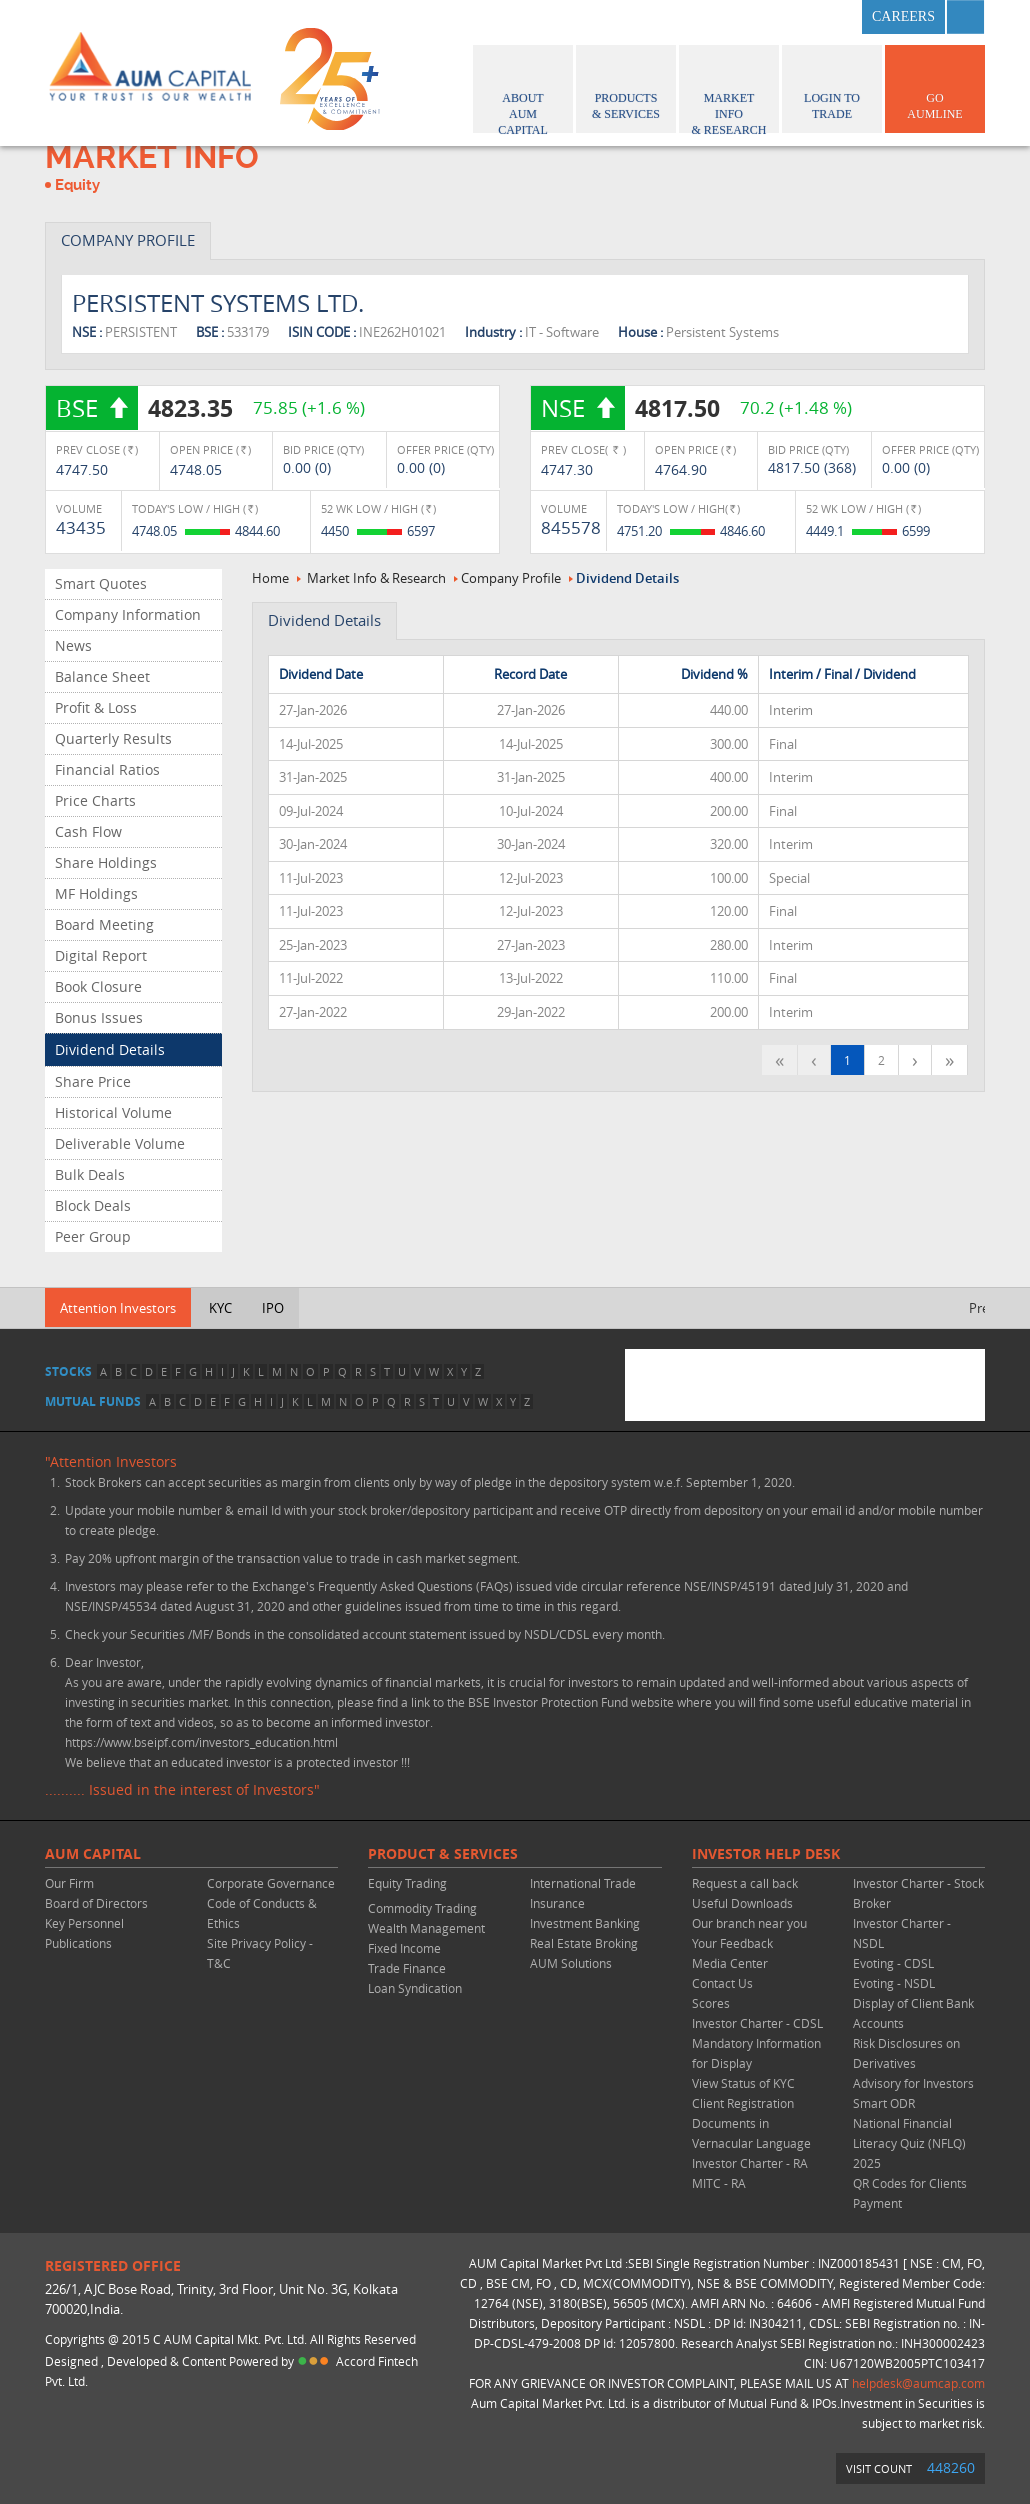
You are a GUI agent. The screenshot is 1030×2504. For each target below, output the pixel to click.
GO (935, 86)
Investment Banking (585, 1923)
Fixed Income (404, 1948)
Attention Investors (118, 1308)
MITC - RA (719, 2183)
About (523, 91)
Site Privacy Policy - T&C (260, 1953)
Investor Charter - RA (750, 2163)
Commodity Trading (422, 1908)
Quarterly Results (113, 738)
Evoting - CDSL (893, 1963)
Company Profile (511, 578)
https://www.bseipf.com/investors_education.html (201, 1742)
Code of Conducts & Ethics (262, 1913)
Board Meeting (104, 924)
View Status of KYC (743, 2083)
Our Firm (69, 1883)
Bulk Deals (90, 1174)
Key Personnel (84, 1923)
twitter (784, 17)
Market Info (729, 91)
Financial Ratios (107, 769)
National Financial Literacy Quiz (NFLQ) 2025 (909, 2143)
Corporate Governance (271, 1883)
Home (270, 578)
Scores (711, 2003)
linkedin (833, 17)
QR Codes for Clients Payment (910, 2193)
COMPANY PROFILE (128, 240)
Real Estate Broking (584, 1943)
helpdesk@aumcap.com (918, 2383)
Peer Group (93, 1236)
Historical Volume (113, 1112)
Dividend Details (110, 1049)
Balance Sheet (102, 676)
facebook (735, 17)
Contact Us (722, 1983)
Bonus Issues (99, 1017)
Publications (78, 1943)
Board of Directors (96, 1903)
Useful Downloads (742, 1903)
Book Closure (98, 986)
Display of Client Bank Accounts (913, 2013)
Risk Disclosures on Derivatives (906, 2053)
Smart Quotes (101, 583)
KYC (220, 1308)
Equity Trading (407, 1883)
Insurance (557, 1903)
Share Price (93, 1081)
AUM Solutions (571, 1963)
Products (626, 86)
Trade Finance (407, 1968)
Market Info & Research (376, 578)
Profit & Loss (96, 707)
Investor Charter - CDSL (757, 2023)
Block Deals (93, 1205)
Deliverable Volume (120, 1143)
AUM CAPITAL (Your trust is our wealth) (150, 73)
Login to (832, 86)
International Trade (583, 1883)
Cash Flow (88, 831)
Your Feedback (732, 1943)
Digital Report (101, 955)
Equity (77, 185)
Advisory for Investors (913, 2083)
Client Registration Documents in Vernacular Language (751, 2123)
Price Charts (95, 800)
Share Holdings (106, 862)
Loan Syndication (415, 1988)
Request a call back (745, 1883)
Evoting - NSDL (894, 1983)
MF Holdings (96, 893)
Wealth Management (426, 1928)
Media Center (730, 1963)
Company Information (128, 614)
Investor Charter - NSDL (902, 1933)
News (73, 645)
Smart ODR (884, 2103)
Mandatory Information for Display (756, 2053)
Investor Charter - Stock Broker (918, 1893)
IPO (273, 1308)
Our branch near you (749, 1923)
